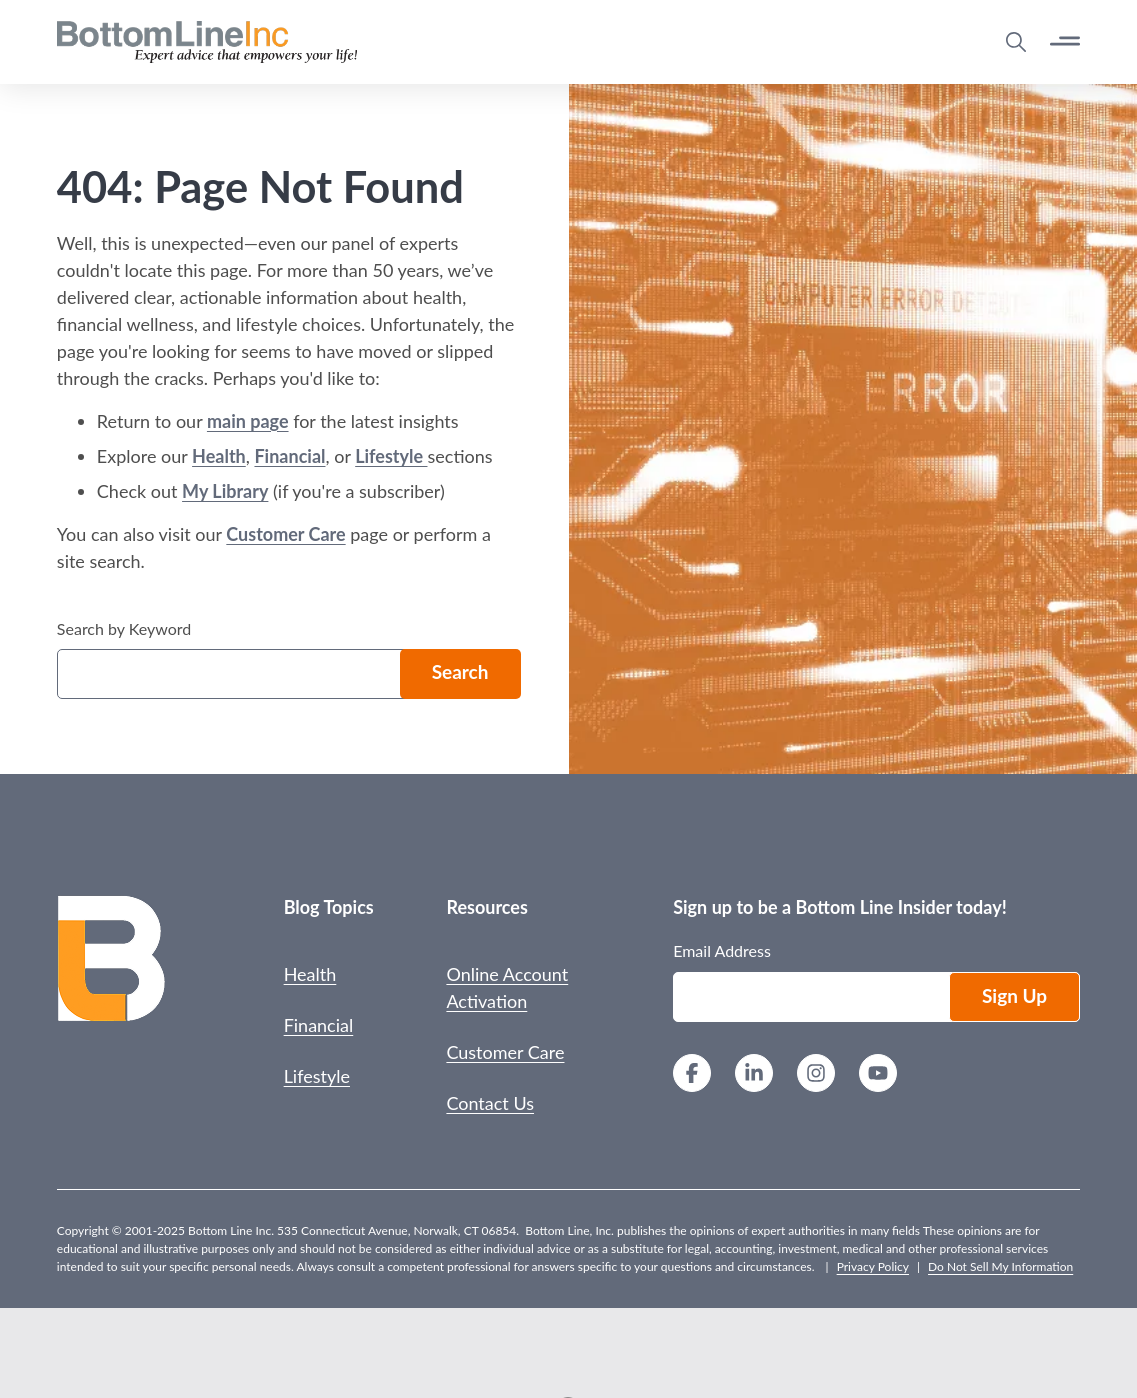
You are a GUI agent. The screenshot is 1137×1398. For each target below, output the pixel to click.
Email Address (722, 950)
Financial (289, 456)
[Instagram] (816, 1075)
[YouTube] (878, 1075)
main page (248, 421)
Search (460, 671)
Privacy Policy (873, 1266)
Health (219, 456)
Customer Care (285, 534)
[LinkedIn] (754, 1075)
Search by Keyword (124, 628)
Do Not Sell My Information (1000, 1266)
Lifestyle (391, 456)
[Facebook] (692, 1075)
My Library (225, 491)
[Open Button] (1065, 41)
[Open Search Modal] (1016, 42)
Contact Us (490, 1103)
